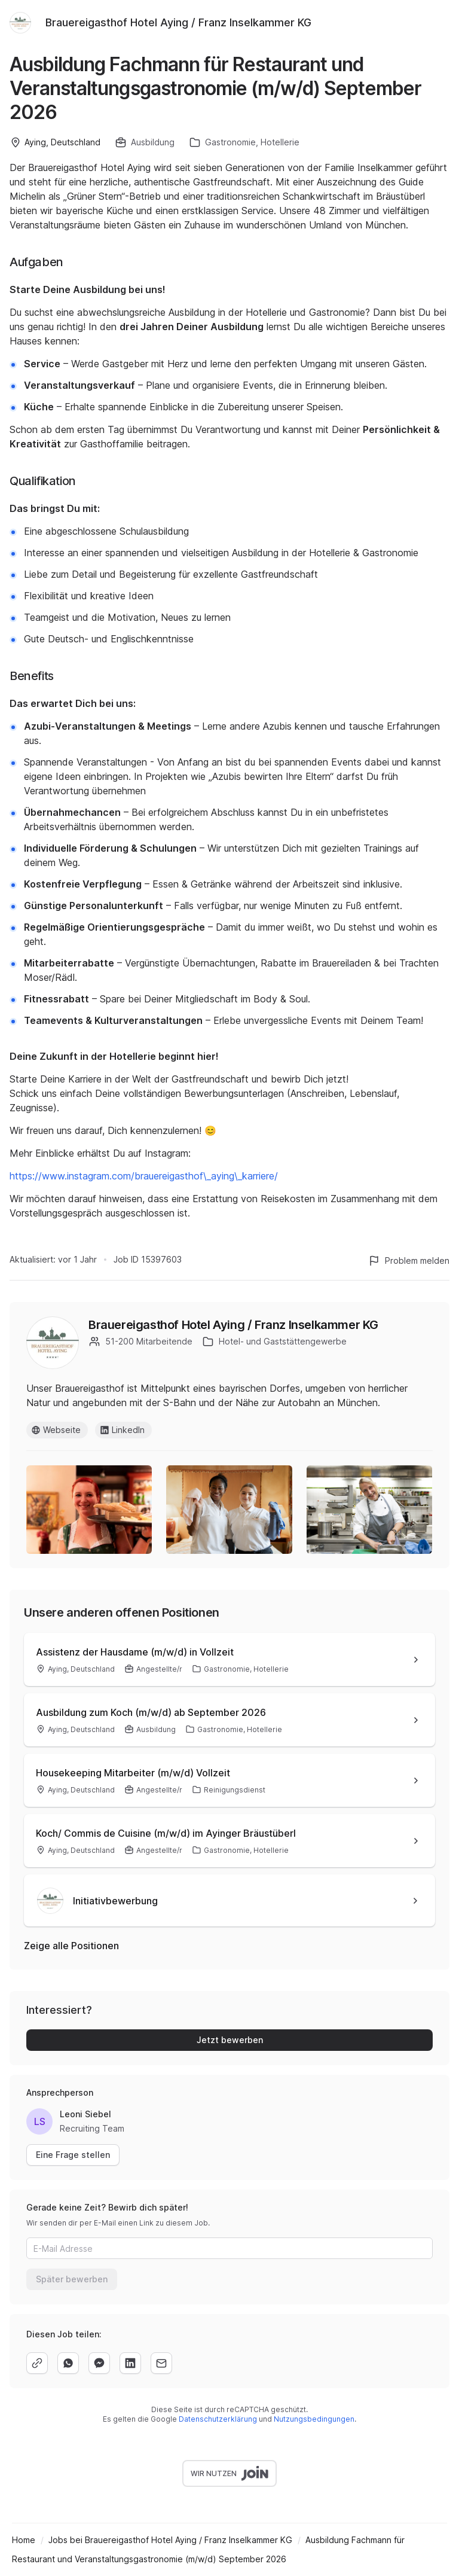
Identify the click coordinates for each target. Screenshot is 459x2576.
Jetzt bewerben (230, 2040)
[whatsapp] (68, 2363)
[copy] (37, 2363)
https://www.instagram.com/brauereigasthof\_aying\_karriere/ (144, 1176)
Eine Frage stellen (73, 2155)
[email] (161, 2363)
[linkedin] (130, 2363)
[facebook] (99, 2363)
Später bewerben (72, 2279)
